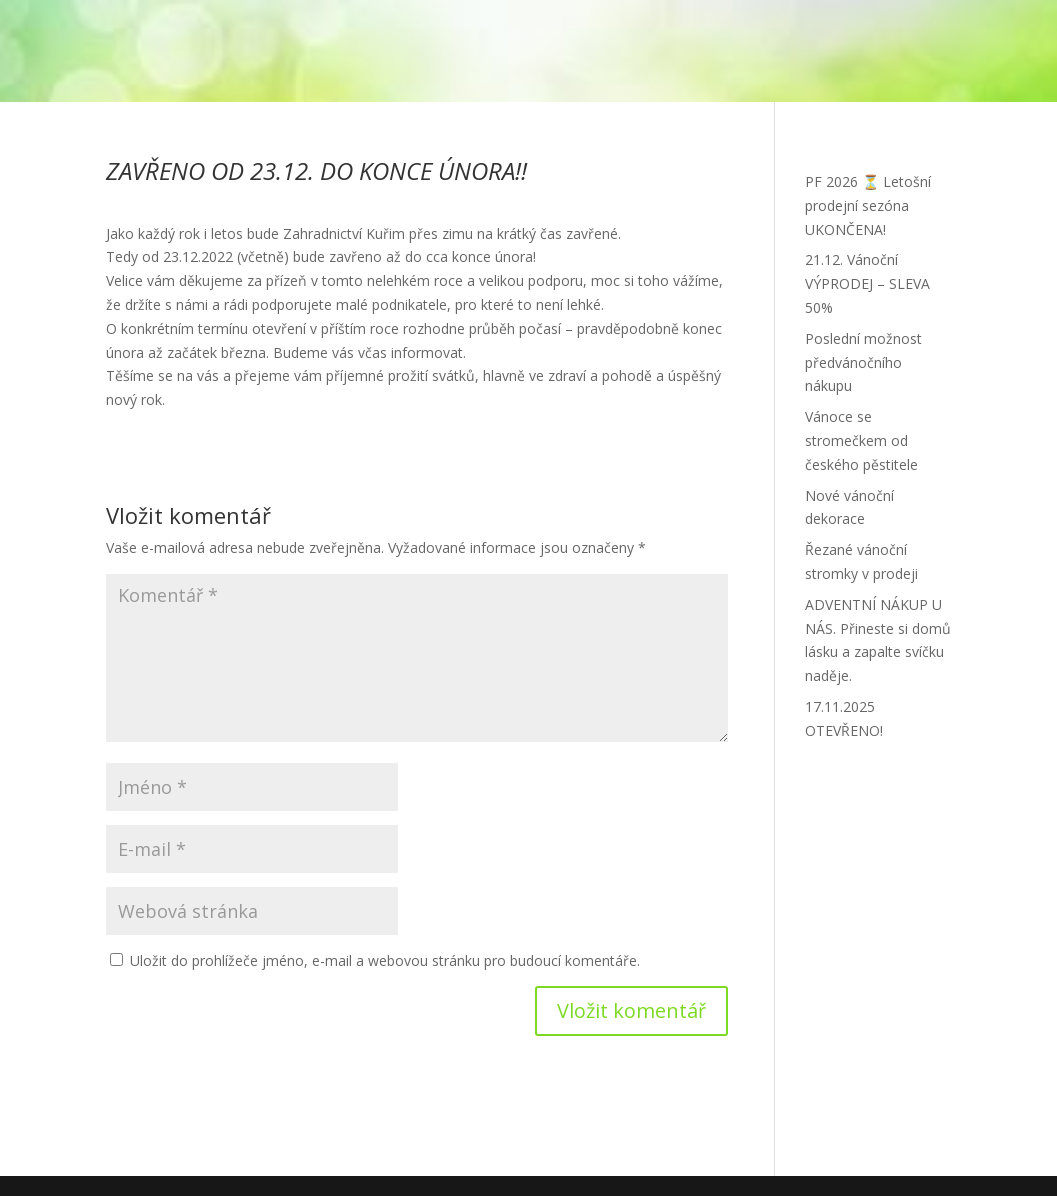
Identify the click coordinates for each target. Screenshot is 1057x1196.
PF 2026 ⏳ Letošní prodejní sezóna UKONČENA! (868, 205)
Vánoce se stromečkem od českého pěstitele (861, 440)
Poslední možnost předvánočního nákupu (863, 362)
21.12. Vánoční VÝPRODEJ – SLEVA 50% (867, 283)
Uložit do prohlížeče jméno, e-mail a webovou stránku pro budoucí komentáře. (385, 960)
